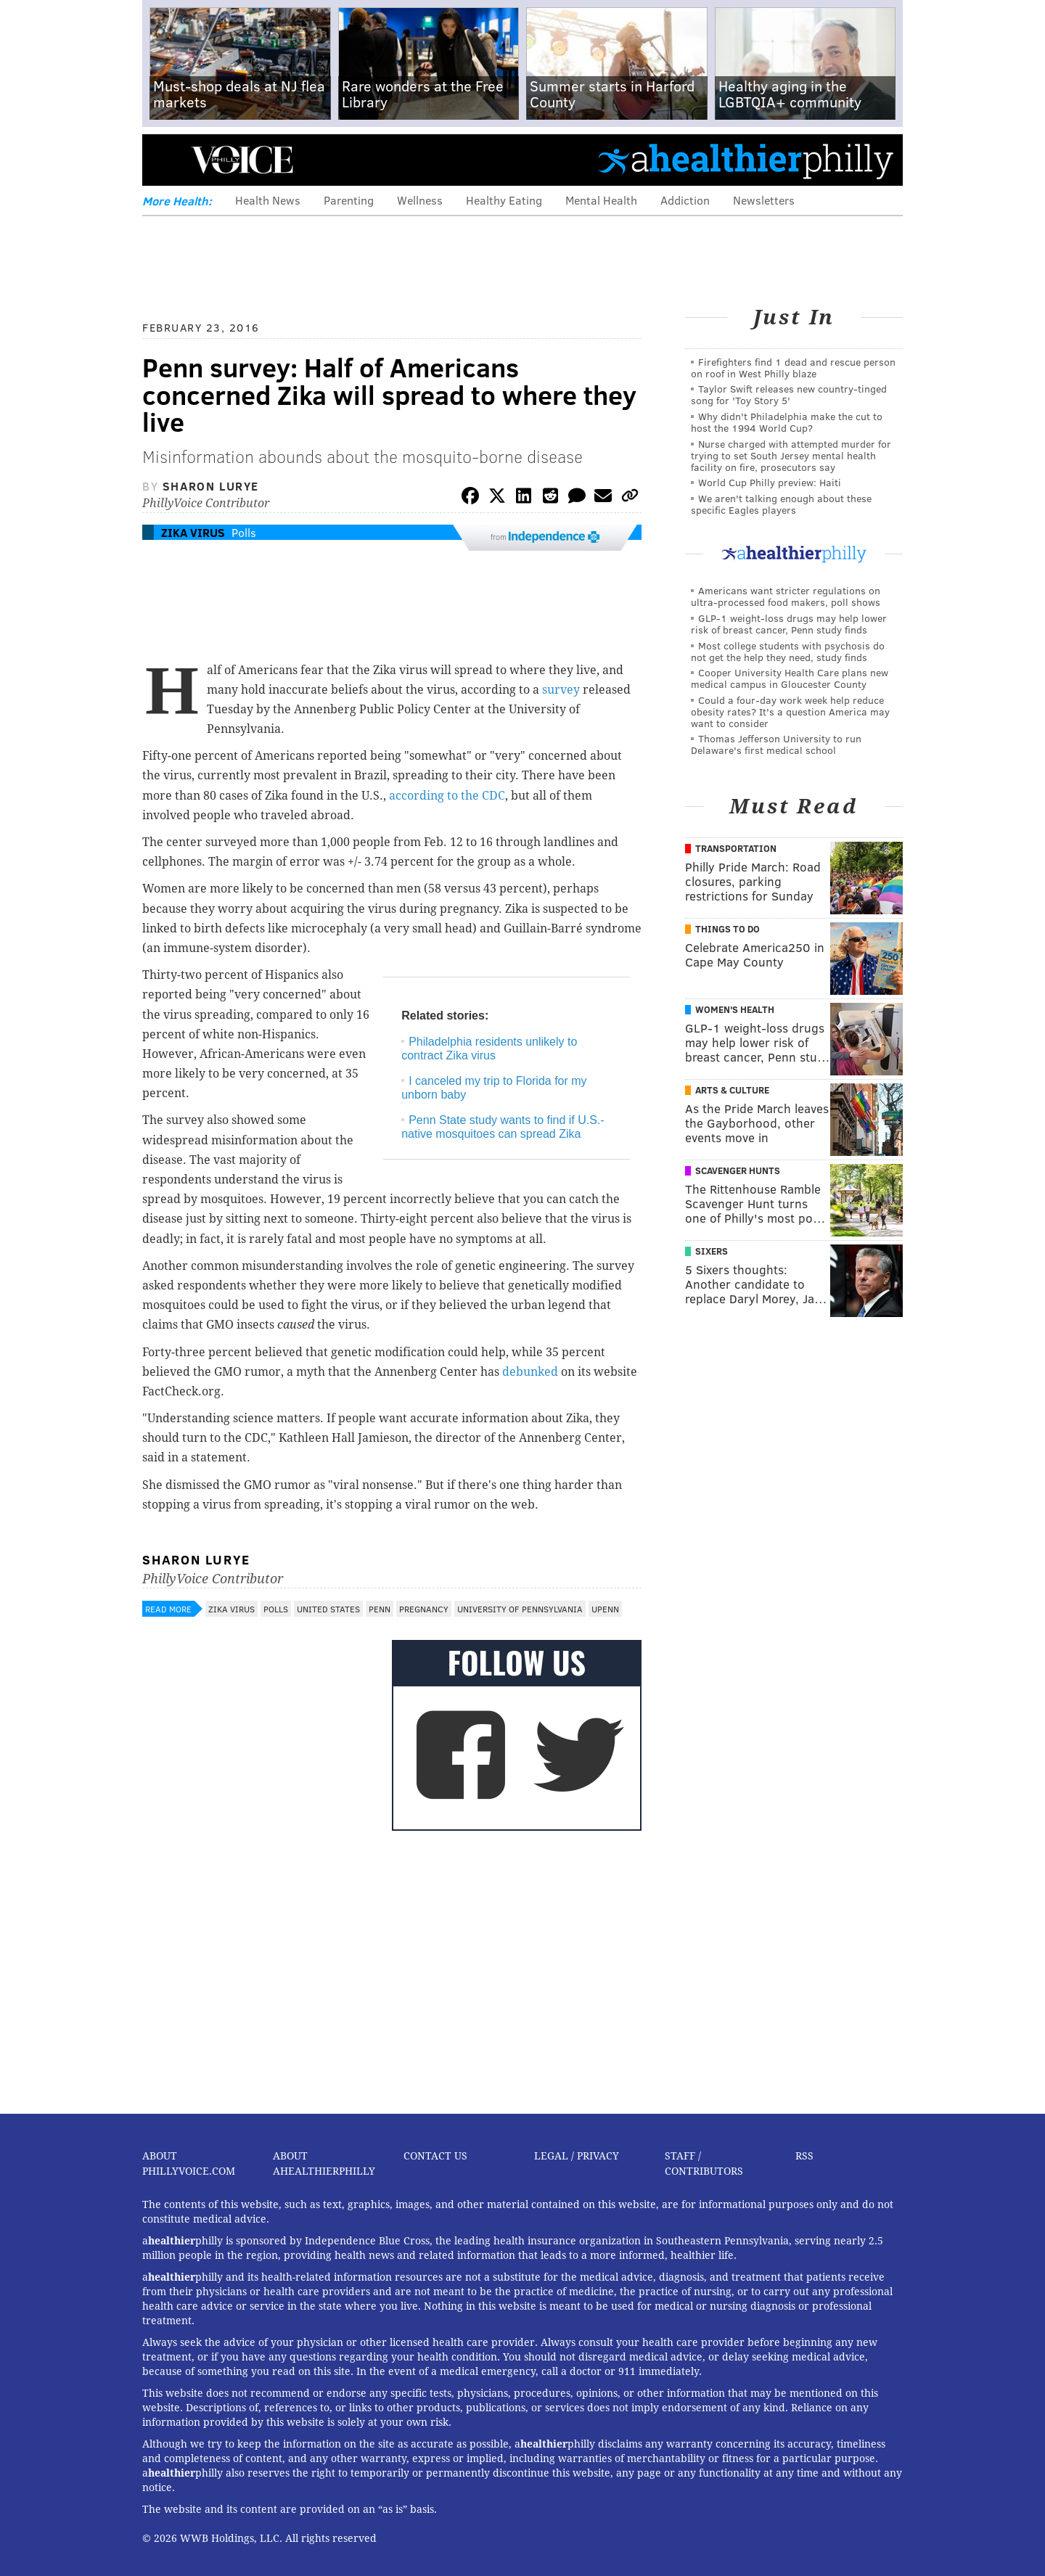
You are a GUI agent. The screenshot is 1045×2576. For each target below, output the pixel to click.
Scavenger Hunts (737, 1170)
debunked (530, 1372)
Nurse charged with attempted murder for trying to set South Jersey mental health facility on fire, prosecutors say (791, 455)
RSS (804, 2156)
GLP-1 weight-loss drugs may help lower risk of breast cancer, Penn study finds (789, 623)
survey (561, 690)
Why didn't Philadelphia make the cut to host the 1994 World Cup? (786, 422)
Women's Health (734, 1009)
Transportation (735, 848)
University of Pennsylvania (520, 1609)
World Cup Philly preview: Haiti (769, 482)
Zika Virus (193, 532)
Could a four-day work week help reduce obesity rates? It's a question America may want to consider (790, 711)
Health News (267, 200)
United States (328, 1609)
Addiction (685, 200)
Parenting (349, 200)
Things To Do (727, 928)
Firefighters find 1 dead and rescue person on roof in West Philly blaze (793, 367)
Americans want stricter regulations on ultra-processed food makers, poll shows (785, 596)
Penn (379, 1609)
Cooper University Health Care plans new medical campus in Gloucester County (789, 678)
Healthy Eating (504, 200)
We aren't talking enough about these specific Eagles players (781, 504)
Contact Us (435, 2156)
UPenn (605, 1609)
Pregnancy (423, 1609)
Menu (165, 160)
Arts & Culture (732, 1089)
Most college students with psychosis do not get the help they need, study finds (788, 651)
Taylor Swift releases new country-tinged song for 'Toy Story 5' (789, 394)
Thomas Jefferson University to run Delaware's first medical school (776, 744)
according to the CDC (447, 796)
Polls (243, 532)
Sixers (711, 1251)
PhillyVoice (242, 159)
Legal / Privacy (576, 2156)
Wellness (420, 200)
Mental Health (601, 200)
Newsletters (764, 200)
